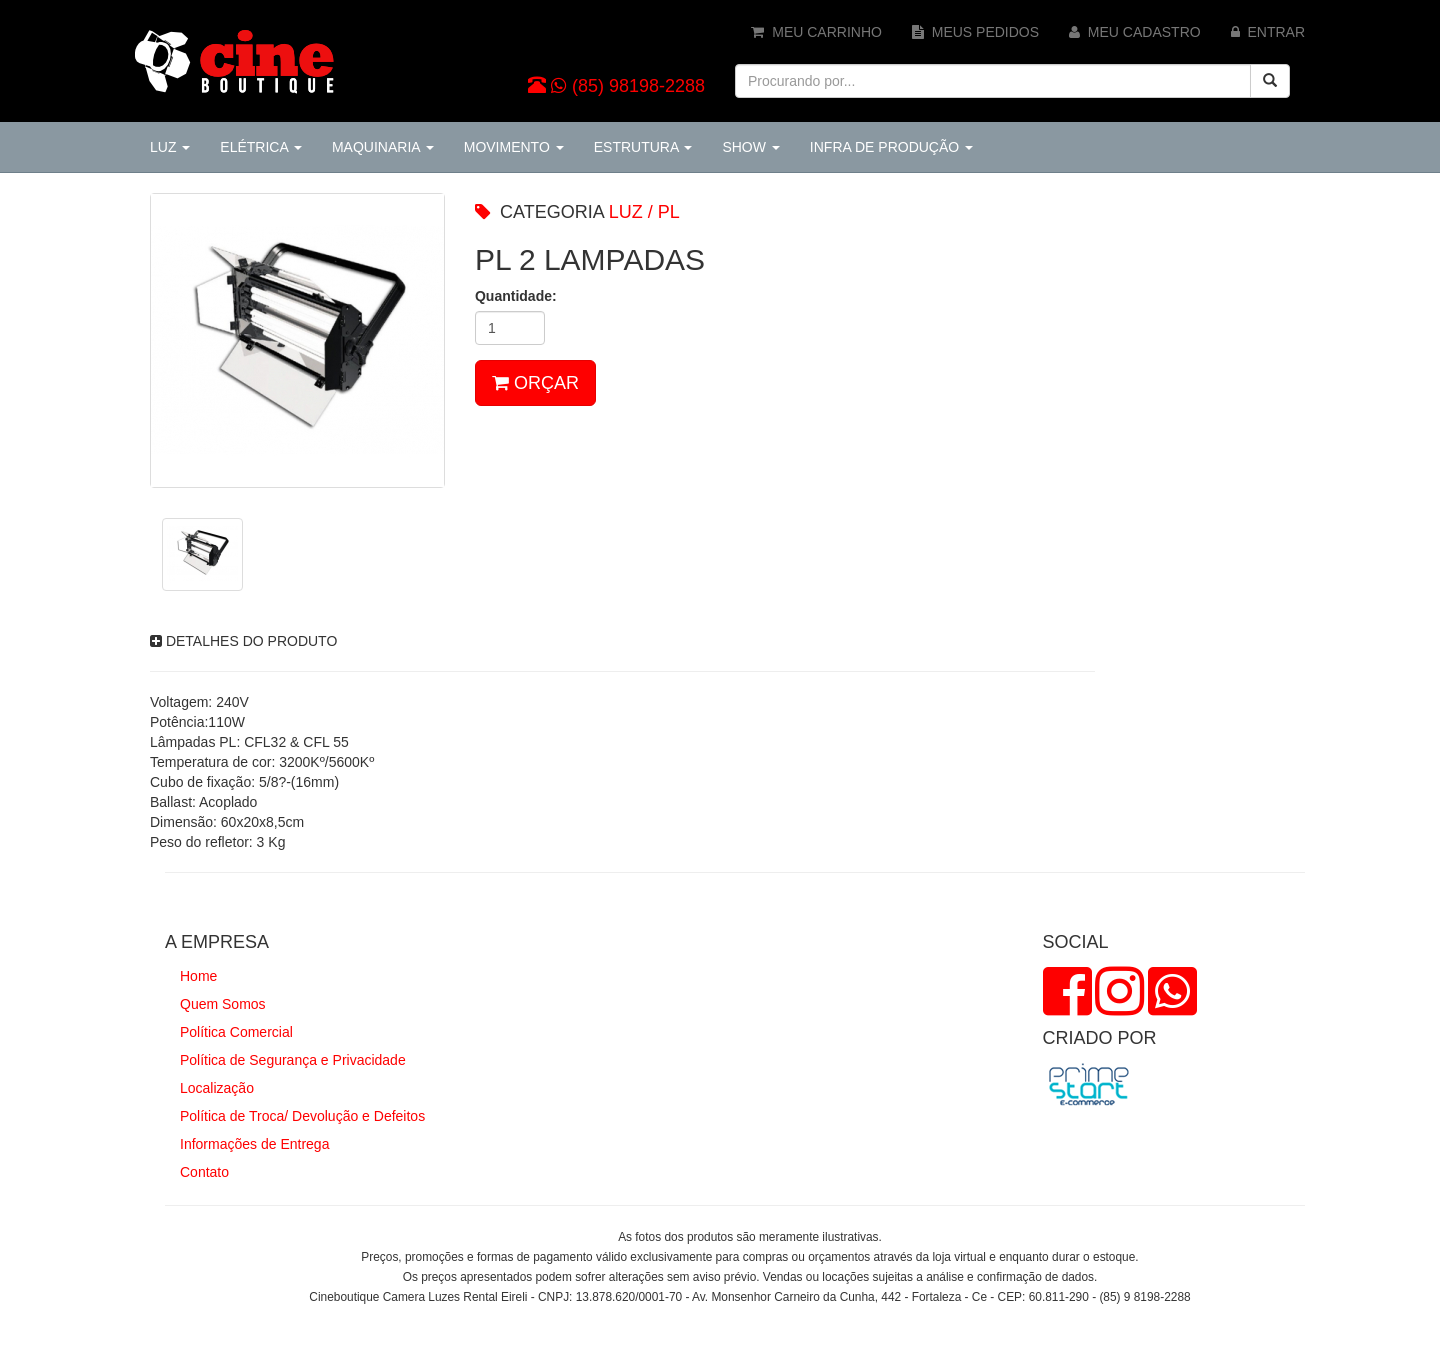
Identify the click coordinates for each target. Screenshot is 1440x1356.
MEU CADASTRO (1135, 32)
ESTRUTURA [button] (643, 147)
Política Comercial (236, 1032)
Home (198, 976)
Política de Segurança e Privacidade (293, 1060)
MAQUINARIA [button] (383, 147)
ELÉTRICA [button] (261, 147)
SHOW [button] (750, 147)
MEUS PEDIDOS (975, 32)
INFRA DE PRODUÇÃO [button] (891, 147)
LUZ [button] (170, 147)
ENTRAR (1268, 32)
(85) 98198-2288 (638, 86)
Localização (217, 1088)
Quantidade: (516, 296)
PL (669, 212)
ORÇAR (535, 383)
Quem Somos (223, 1004)
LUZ (626, 212)
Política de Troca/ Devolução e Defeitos (302, 1116)
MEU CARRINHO (816, 32)
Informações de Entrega (254, 1144)
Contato (204, 1172)
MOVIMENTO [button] (514, 147)
